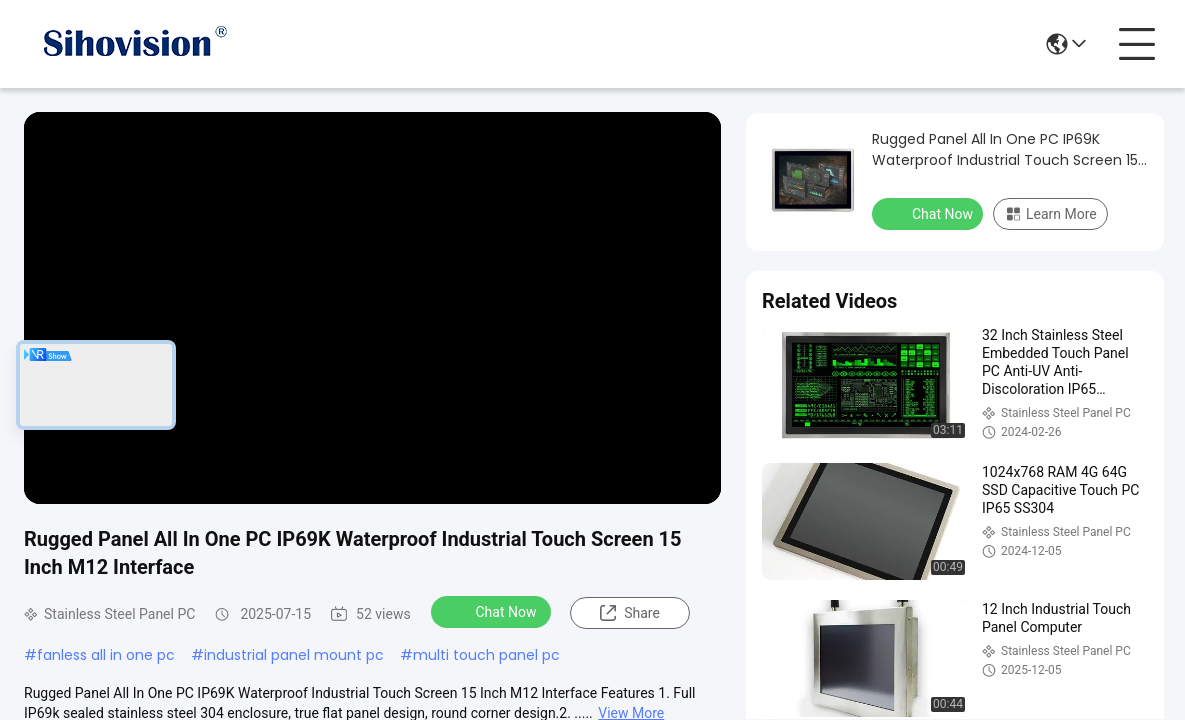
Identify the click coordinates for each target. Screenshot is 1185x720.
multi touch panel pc (486, 655)
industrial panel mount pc (294, 655)
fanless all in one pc (106, 655)
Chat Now (493, 611)
